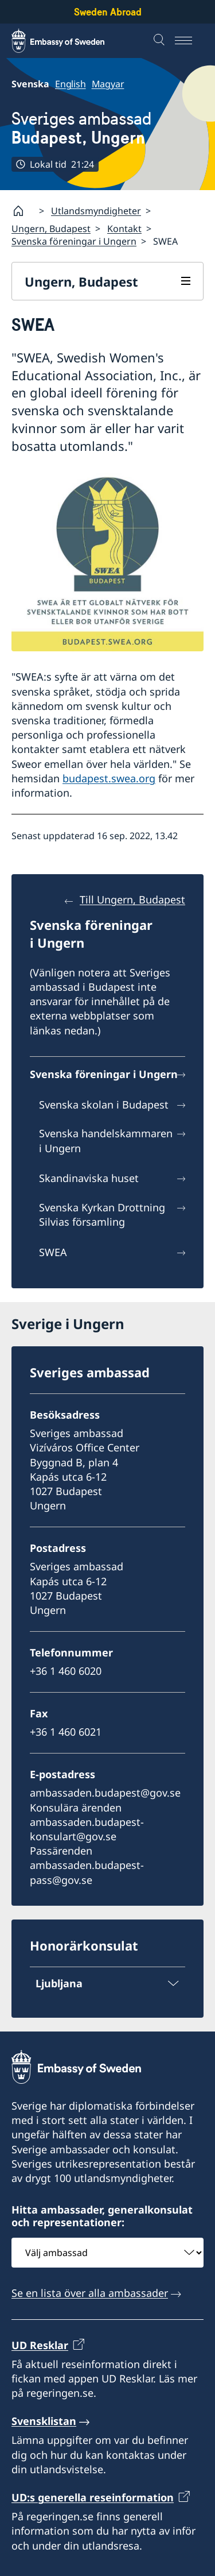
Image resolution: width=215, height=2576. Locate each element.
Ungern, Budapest (51, 228)
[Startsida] (22, 210)
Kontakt (124, 228)
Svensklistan (43, 2421)
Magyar (108, 84)
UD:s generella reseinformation (92, 2497)
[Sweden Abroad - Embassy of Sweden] (68, 40)
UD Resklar (39, 2344)
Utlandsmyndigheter (96, 210)
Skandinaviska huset (89, 1178)
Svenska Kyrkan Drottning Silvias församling (102, 1214)
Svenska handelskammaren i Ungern (106, 1140)
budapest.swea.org (108, 778)
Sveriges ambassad (81, 128)
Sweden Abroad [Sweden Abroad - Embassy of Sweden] (108, 11)
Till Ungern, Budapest (132, 899)
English (70, 84)
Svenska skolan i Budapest (104, 1104)
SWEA (53, 1252)
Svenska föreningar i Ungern (73, 241)
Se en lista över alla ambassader (89, 2293)
